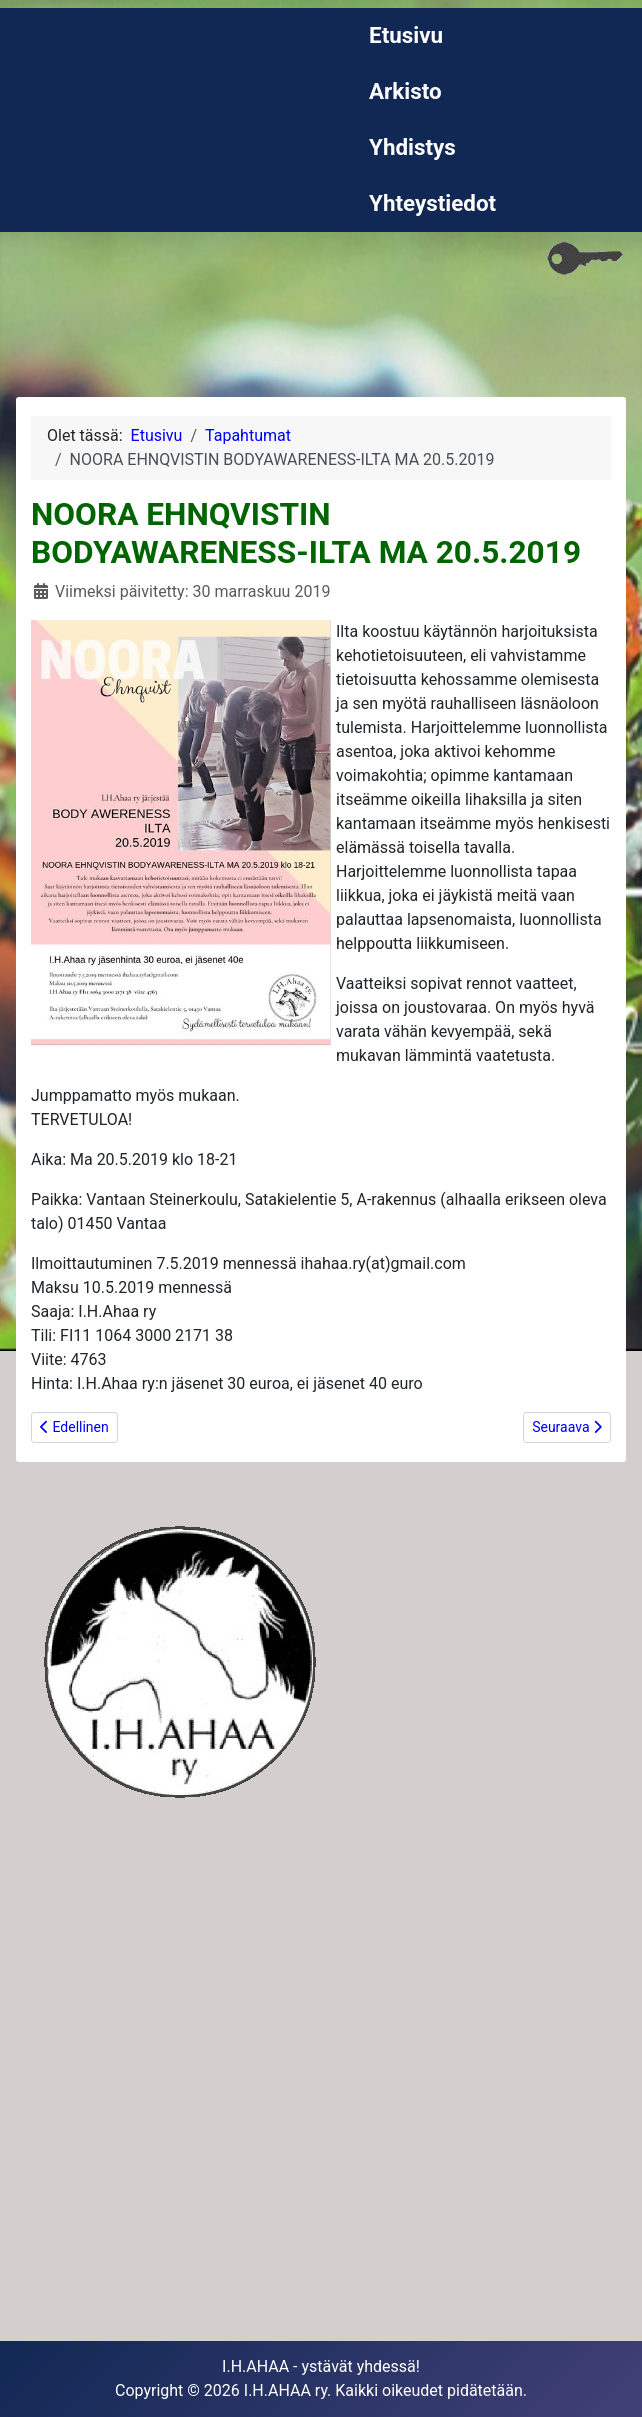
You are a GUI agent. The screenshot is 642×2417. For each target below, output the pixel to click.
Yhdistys (412, 147)
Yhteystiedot (432, 203)
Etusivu (406, 35)
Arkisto (405, 91)
